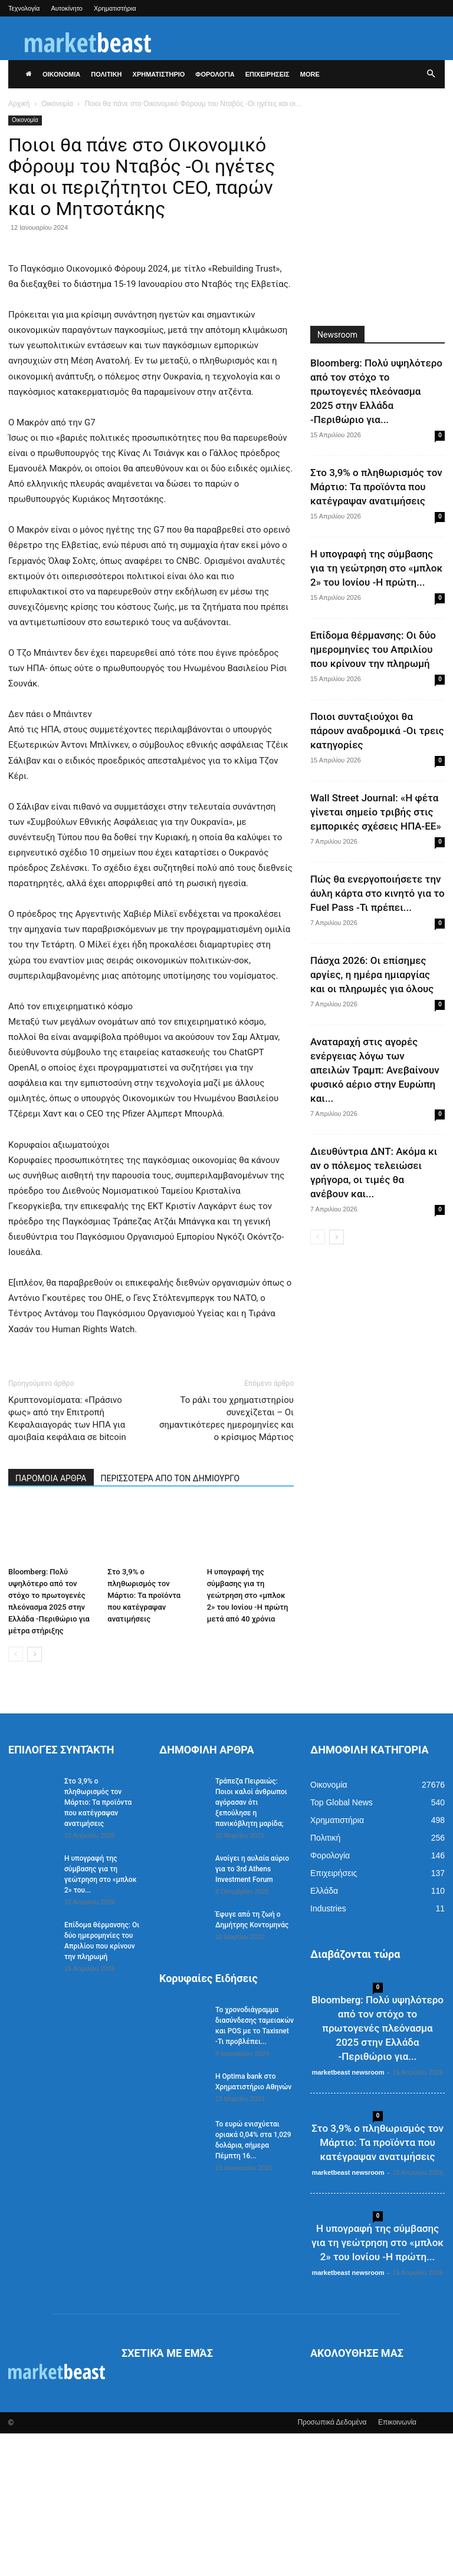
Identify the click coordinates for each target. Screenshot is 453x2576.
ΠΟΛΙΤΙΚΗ (106, 74)
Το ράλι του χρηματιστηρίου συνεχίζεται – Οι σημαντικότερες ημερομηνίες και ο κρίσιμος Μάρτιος (226, 1561)
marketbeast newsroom (348, 2214)
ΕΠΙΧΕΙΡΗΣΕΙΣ (267, 74)
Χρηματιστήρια (115, 8)
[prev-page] (15, 1796)
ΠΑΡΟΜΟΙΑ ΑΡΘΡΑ (51, 1621)
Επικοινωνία (397, 2565)
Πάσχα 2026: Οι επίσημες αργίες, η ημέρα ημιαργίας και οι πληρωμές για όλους (372, 975)
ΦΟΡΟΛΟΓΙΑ (214, 74)
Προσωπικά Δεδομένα (331, 2565)
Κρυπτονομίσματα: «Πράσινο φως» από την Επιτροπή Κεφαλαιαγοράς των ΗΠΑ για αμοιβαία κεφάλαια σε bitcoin (67, 1561)
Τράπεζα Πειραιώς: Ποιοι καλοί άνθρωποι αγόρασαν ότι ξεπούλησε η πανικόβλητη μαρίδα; (251, 1945)
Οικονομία (57, 104)
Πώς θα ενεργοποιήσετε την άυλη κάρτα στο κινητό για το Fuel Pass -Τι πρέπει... (377, 893)
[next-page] (34, 1796)
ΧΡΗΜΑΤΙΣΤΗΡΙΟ (159, 74)
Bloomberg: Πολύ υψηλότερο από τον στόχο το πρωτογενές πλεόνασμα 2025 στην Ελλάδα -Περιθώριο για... (376, 391)
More (310, 74)
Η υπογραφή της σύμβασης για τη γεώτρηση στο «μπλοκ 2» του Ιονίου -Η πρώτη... (376, 568)
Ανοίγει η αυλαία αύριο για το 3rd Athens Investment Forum (252, 2011)
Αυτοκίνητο (67, 8)
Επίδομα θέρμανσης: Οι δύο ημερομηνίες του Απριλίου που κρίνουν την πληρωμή (373, 649)
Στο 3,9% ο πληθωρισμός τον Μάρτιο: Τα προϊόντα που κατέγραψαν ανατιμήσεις (143, 1738)
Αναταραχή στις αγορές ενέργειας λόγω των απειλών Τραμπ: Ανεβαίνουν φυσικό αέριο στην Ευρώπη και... (374, 1070)
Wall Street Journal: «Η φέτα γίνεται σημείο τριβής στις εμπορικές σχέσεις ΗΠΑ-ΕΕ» (375, 812)
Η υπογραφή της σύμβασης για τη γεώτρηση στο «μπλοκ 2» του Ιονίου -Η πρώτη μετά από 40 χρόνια (247, 1738)
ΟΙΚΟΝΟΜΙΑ (61, 74)
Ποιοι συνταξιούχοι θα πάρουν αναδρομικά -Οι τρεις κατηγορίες (377, 731)
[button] (430, 74)
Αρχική (18, 104)
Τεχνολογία (24, 8)
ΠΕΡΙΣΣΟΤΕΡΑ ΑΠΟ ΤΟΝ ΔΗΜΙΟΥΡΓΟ (170, 1621)
